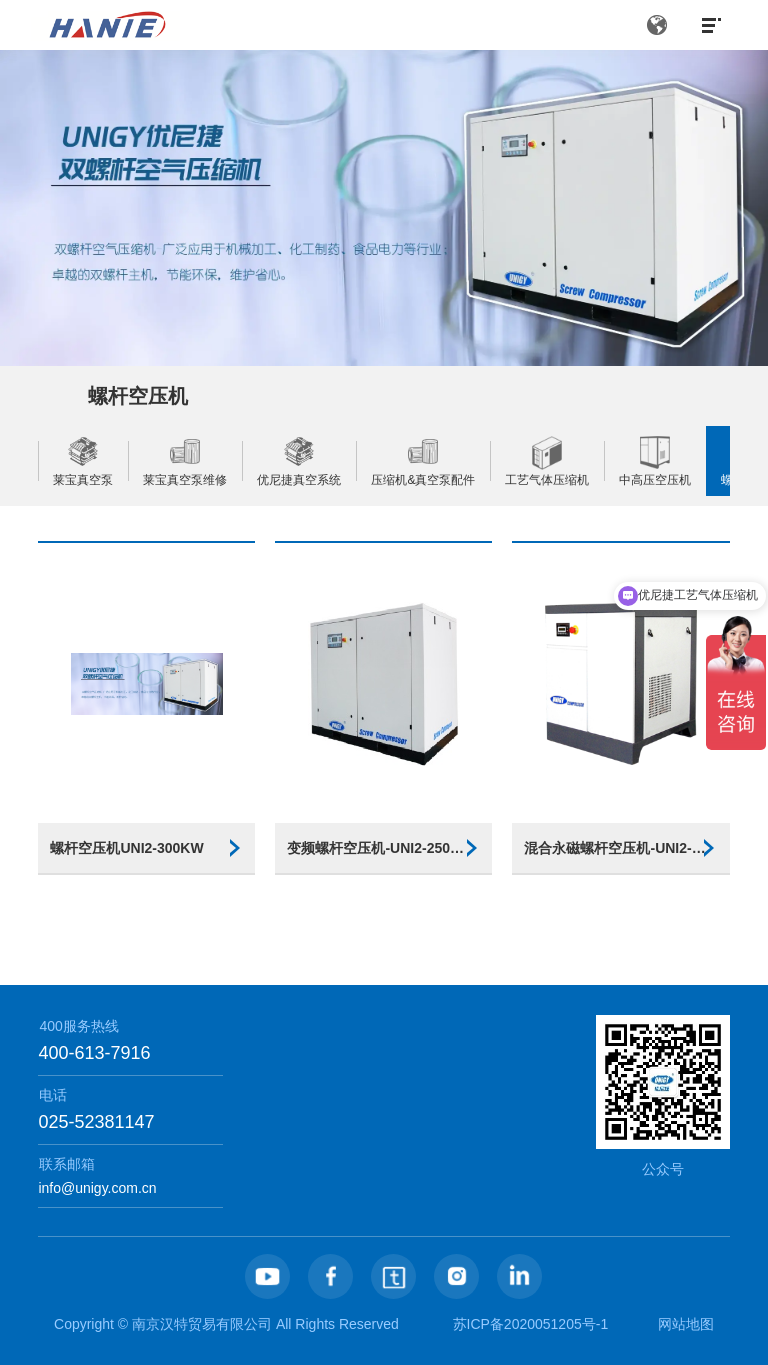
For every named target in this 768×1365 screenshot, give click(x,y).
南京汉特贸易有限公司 (202, 1324)
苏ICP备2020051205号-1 (531, 1324)
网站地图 (686, 1324)
